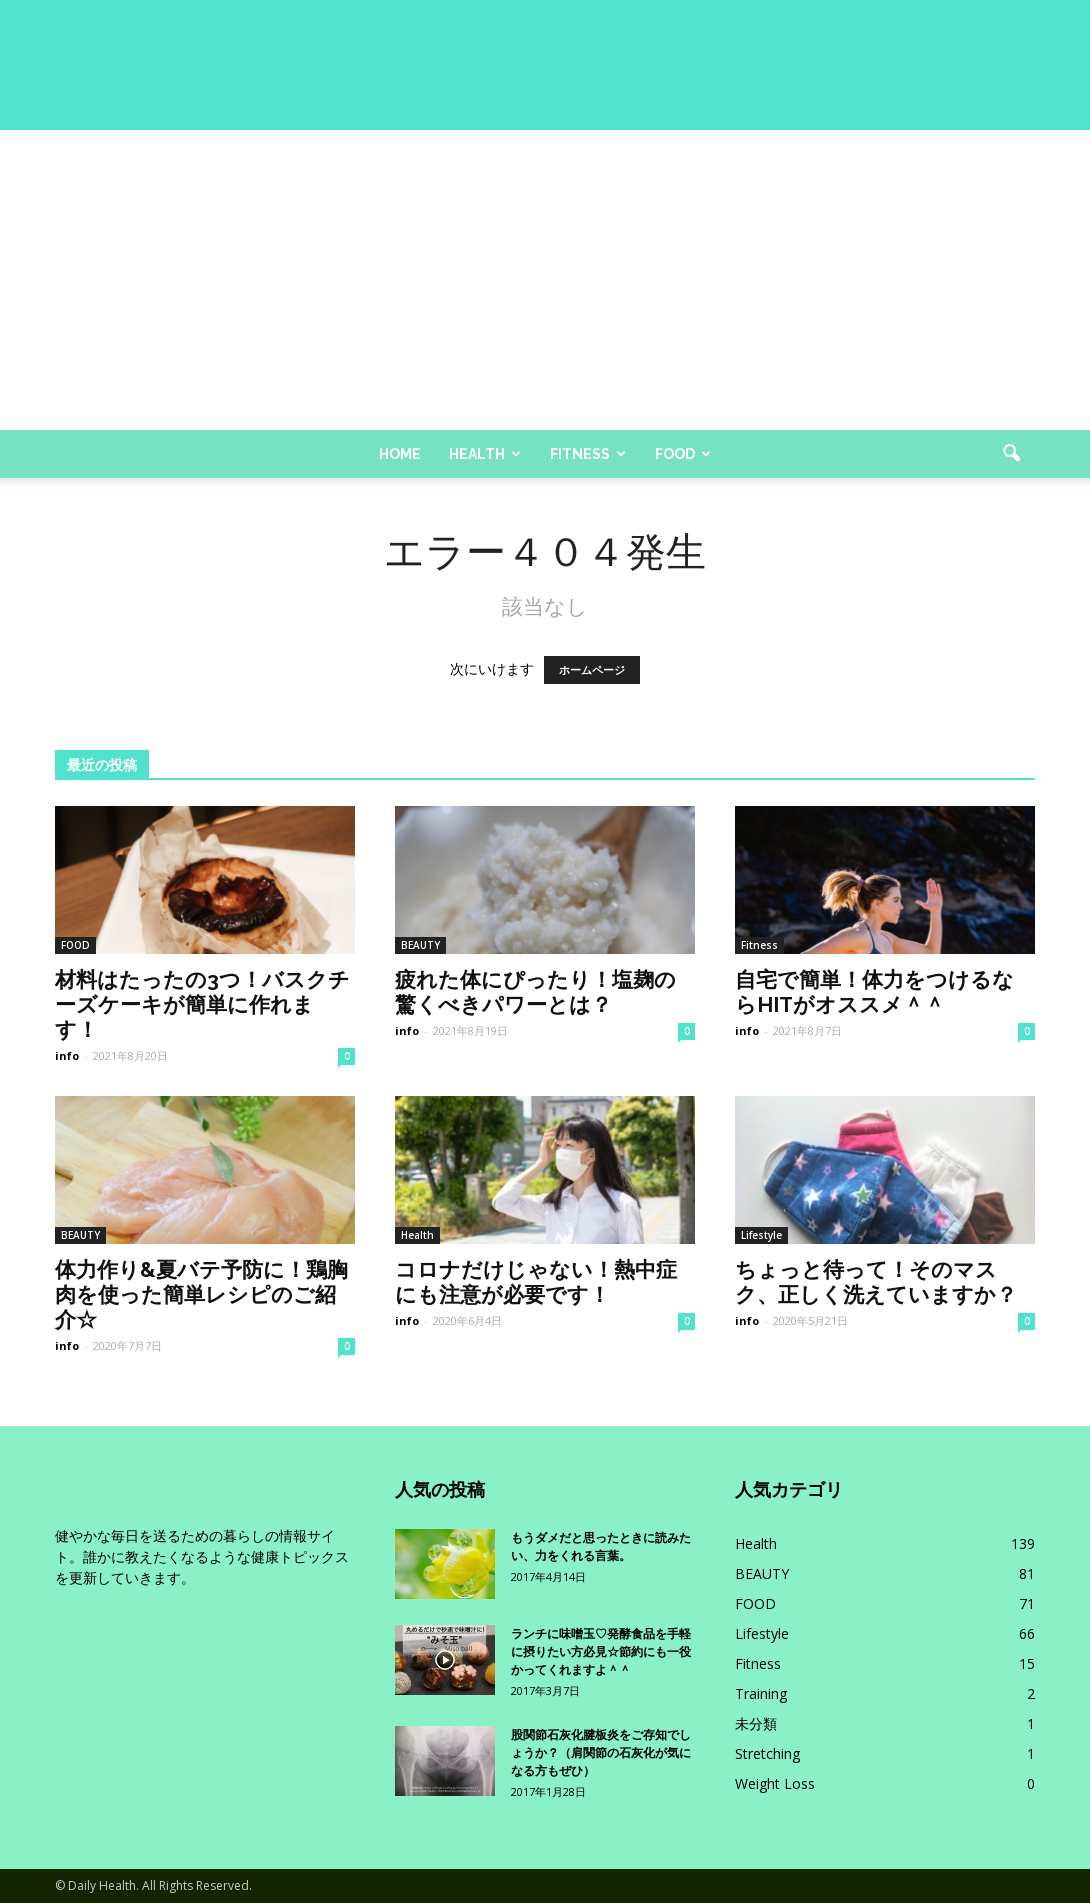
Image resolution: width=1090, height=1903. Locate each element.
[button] (1011, 454)
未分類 (756, 1723)
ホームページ (592, 670)
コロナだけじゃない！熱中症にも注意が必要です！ (536, 1282)
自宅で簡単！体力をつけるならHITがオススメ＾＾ (874, 992)
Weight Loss (775, 1783)
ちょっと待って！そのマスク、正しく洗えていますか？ (876, 1282)
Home (400, 454)
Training (761, 1693)
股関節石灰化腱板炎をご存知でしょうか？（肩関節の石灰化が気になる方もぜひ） (601, 1753)
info (67, 1055)
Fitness (588, 454)
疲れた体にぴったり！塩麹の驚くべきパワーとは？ (535, 992)
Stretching (767, 1753)
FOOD (75, 945)
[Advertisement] (545, 280)
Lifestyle (761, 1235)
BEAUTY (420, 945)
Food (683, 454)
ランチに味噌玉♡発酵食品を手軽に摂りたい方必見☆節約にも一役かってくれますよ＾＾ (601, 1652)
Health (485, 454)
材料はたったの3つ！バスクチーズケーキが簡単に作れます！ (202, 1004)
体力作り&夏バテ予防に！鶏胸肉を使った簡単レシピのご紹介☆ (201, 1294)
